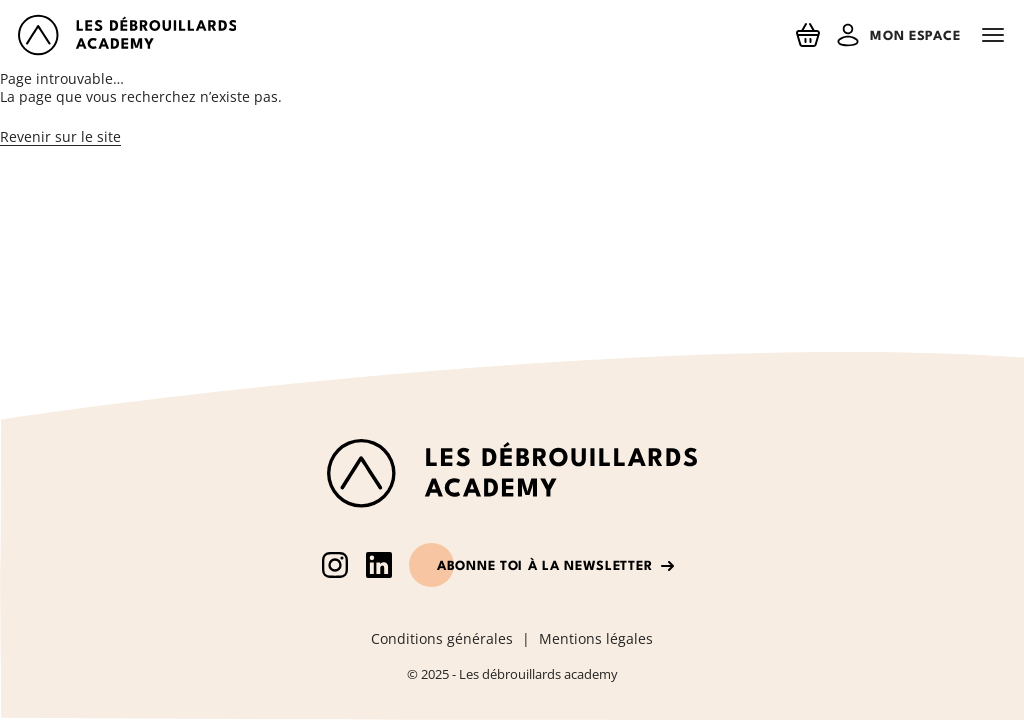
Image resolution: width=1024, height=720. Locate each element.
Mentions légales (596, 639)
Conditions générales (442, 639)
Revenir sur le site (60, 136)
